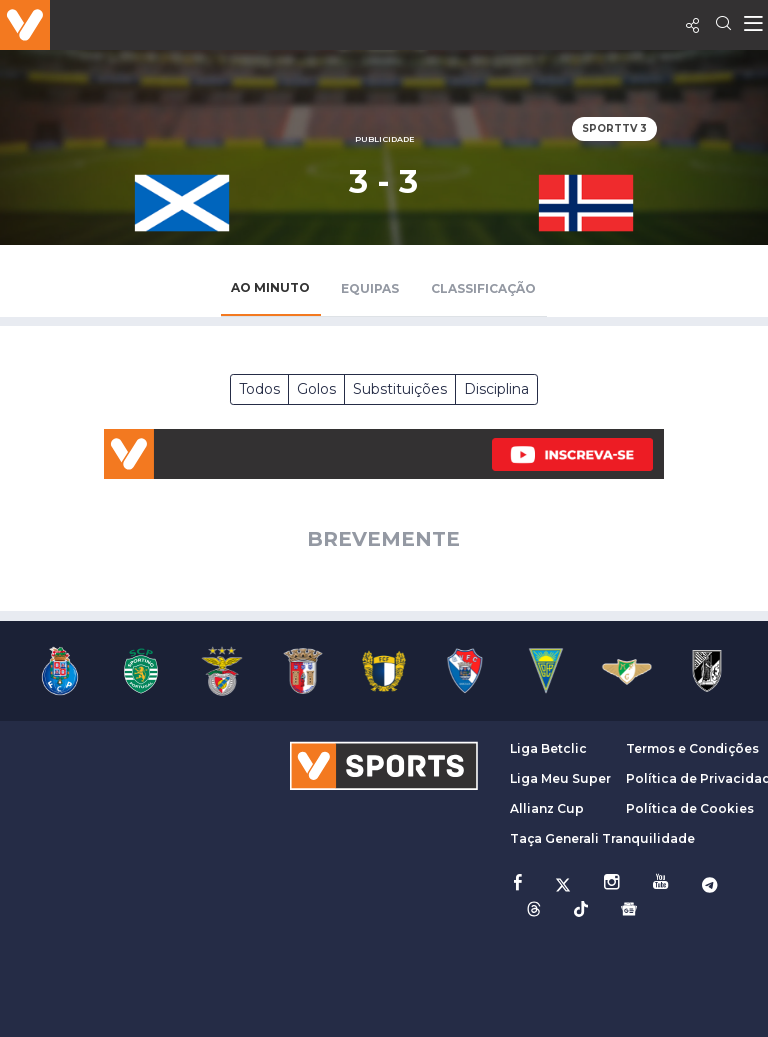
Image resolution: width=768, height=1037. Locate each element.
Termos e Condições (692, 748)
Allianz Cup (547, 808)
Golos (316, 389)
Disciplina (496, 389)
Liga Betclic (548, 748)
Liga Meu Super (560, 778)
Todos (259, 389)
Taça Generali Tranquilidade (602, 838)
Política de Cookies (690, 808)
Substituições (400, 389)
